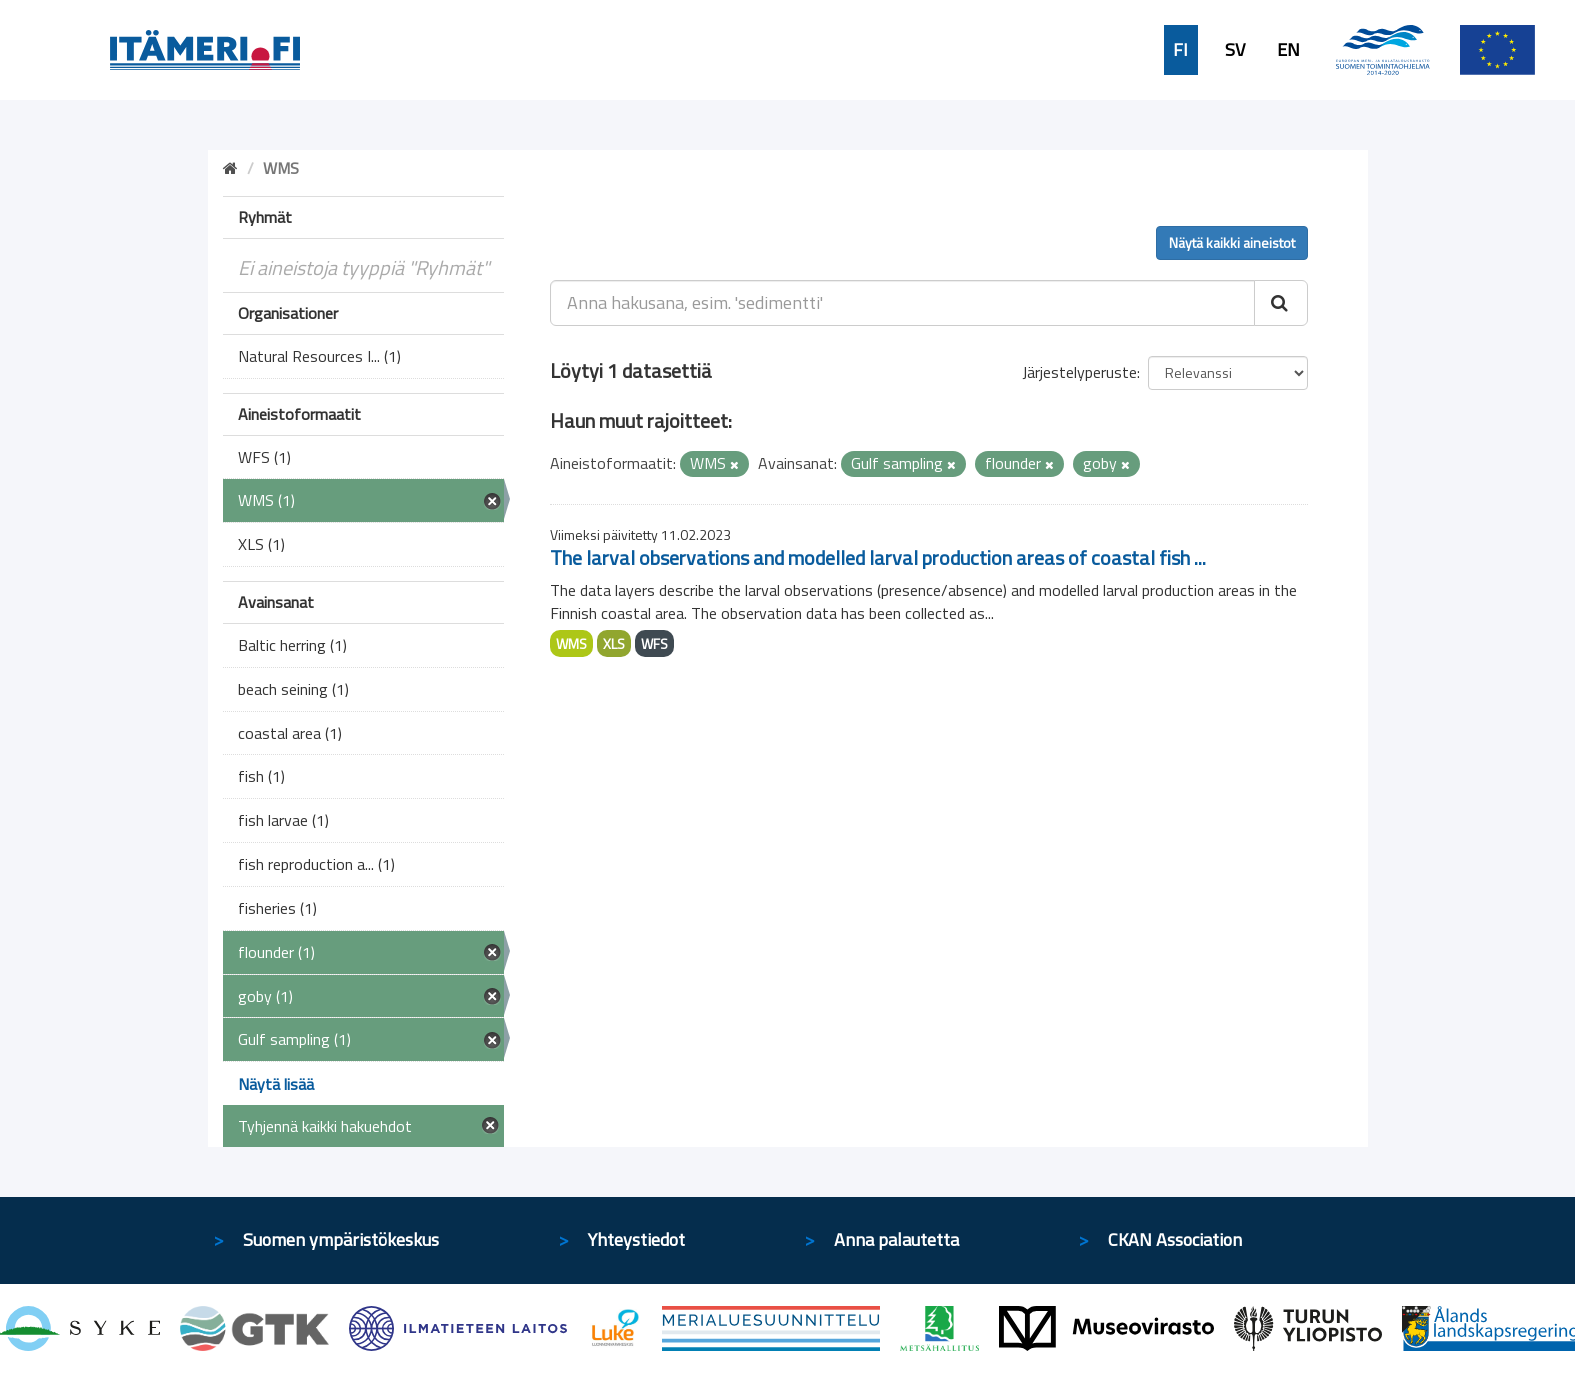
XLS (614, 643)
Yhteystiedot (636, 1239)
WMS (571, 643)
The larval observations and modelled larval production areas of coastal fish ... (878, 557)
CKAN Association (1175, 1239)
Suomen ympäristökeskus (341, 1239)
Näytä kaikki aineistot (1232, 242)
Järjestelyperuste (1079, 372)
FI (1180, 50)
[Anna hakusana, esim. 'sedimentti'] (902, 303)
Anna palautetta (896, 1239)
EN (1288, 50)
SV (1235, 50)
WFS (654, 643)
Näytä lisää (276, 1084)
